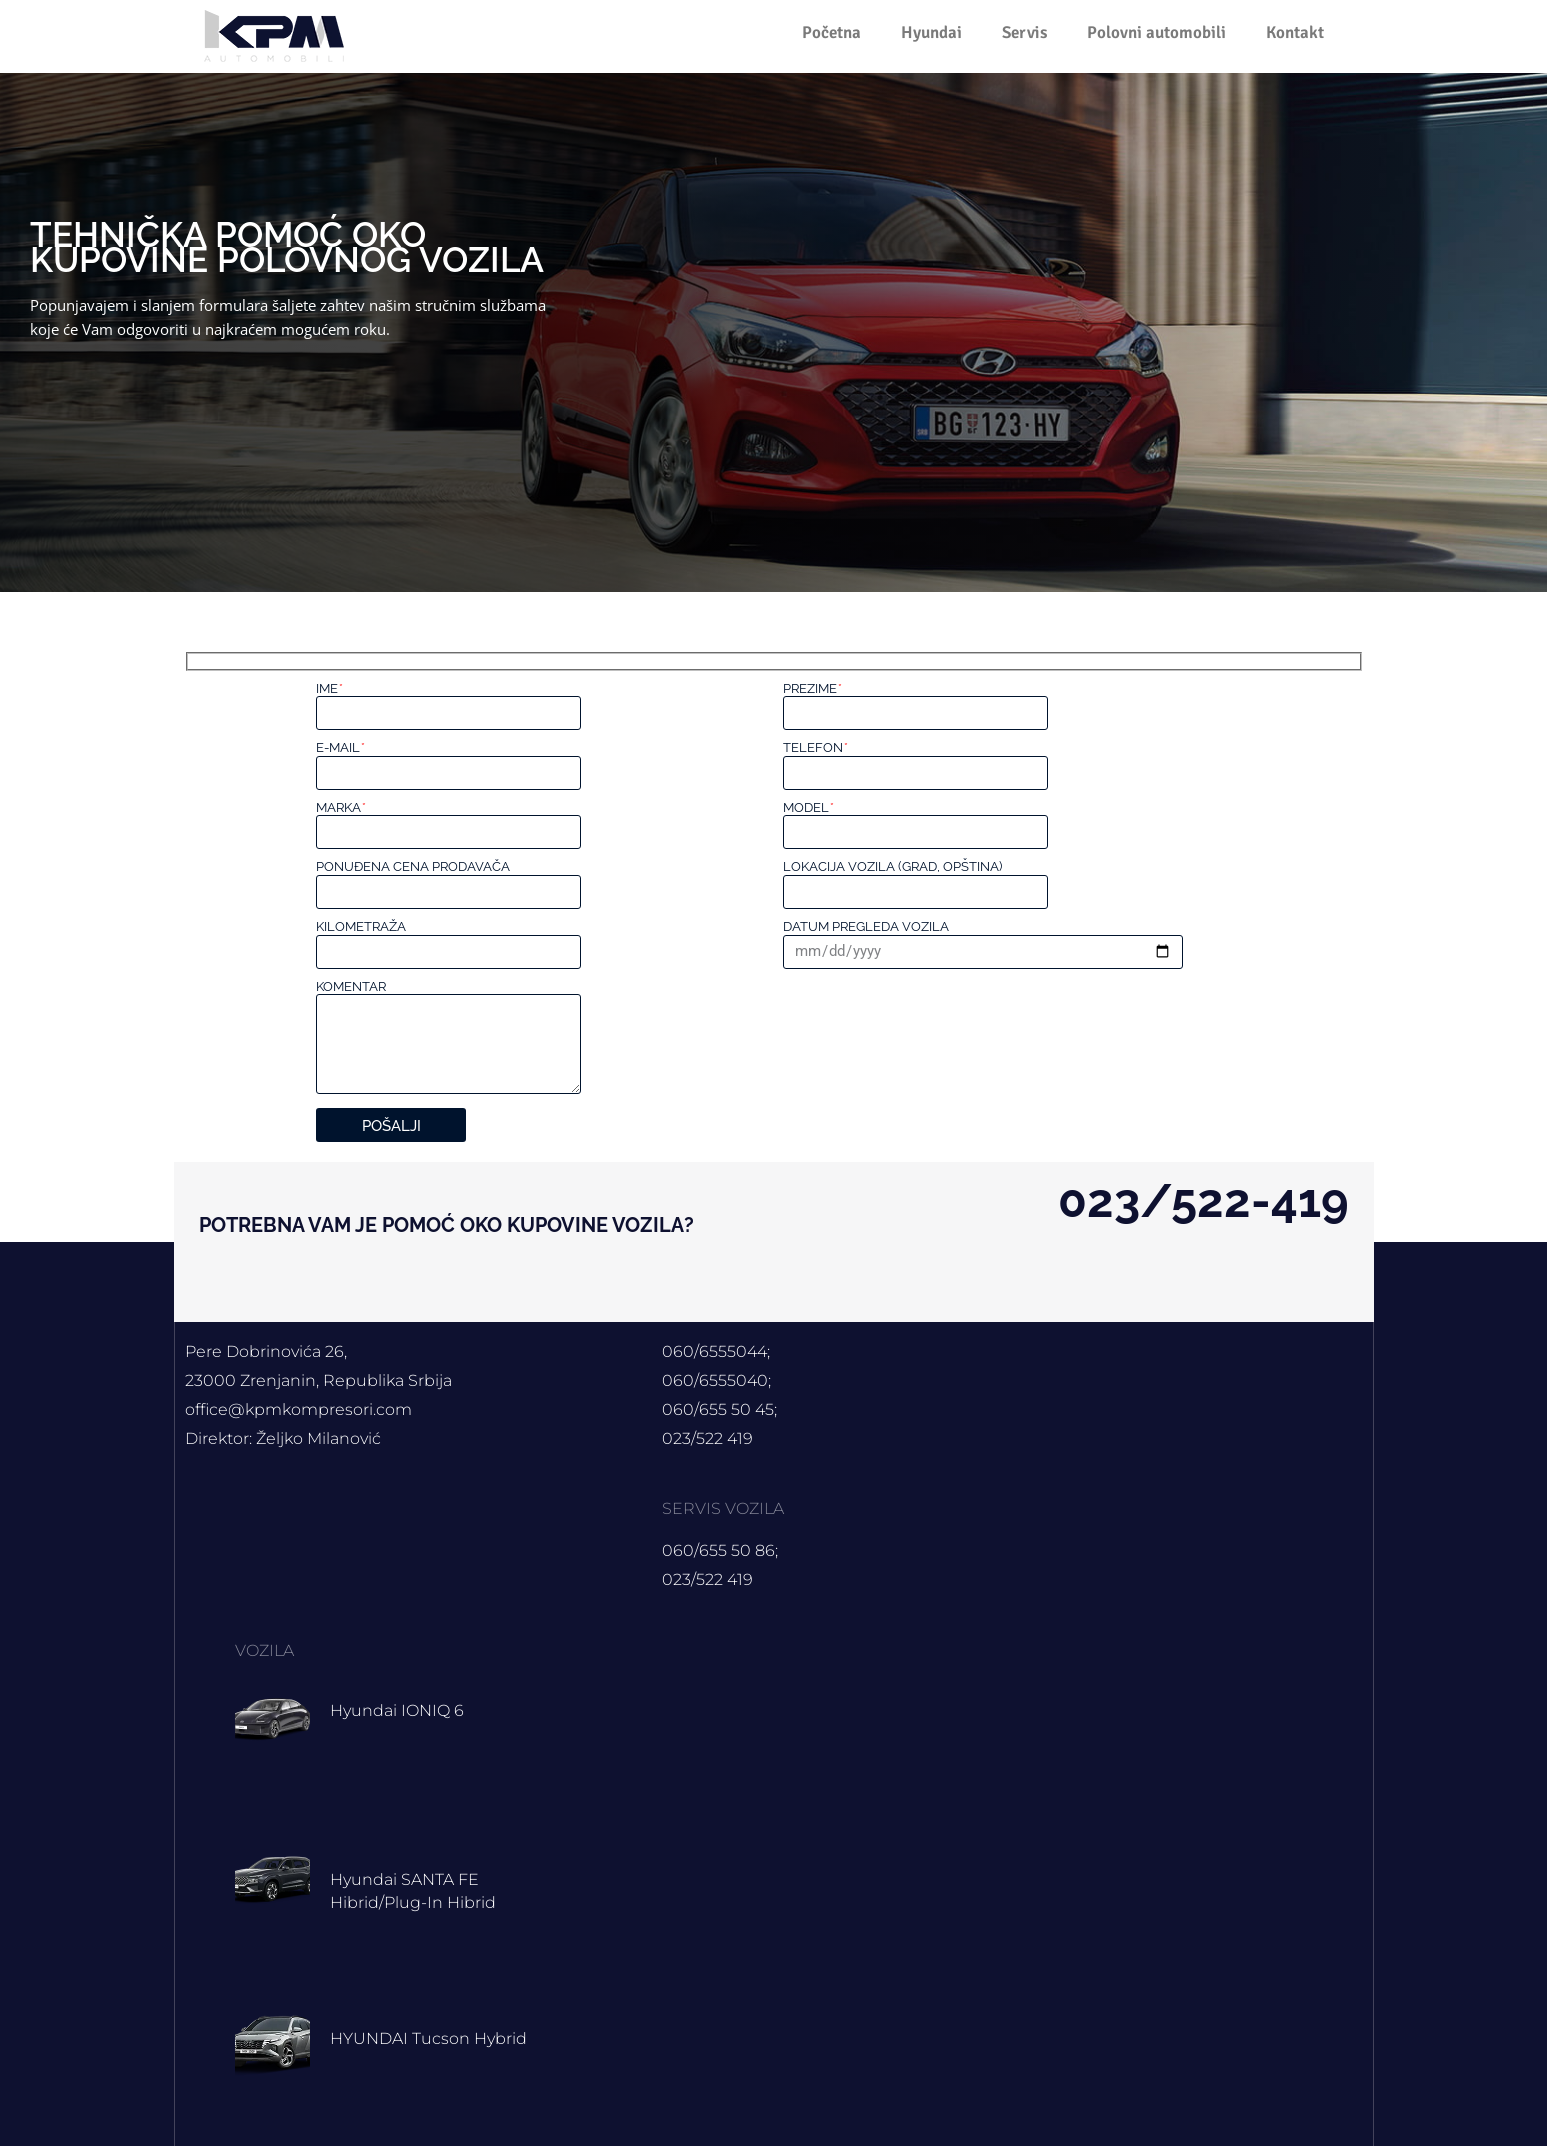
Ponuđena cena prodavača (413, 866)
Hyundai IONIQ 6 (406, 1710)
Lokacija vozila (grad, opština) (892, 866)
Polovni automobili (1156, 32)
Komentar (351, 986)
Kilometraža (361, 926)
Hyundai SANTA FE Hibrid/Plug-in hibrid (424, 1890)
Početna (831, 32)
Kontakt (1295, 32)
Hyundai (931, 32)
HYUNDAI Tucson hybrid (441, 2038)
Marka (340, 807)
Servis (1024, 32)
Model (808, 807)
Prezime (812, 688)
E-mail (340, 747)
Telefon (815, 747)
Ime (329, 688)
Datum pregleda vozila (866, 926)
